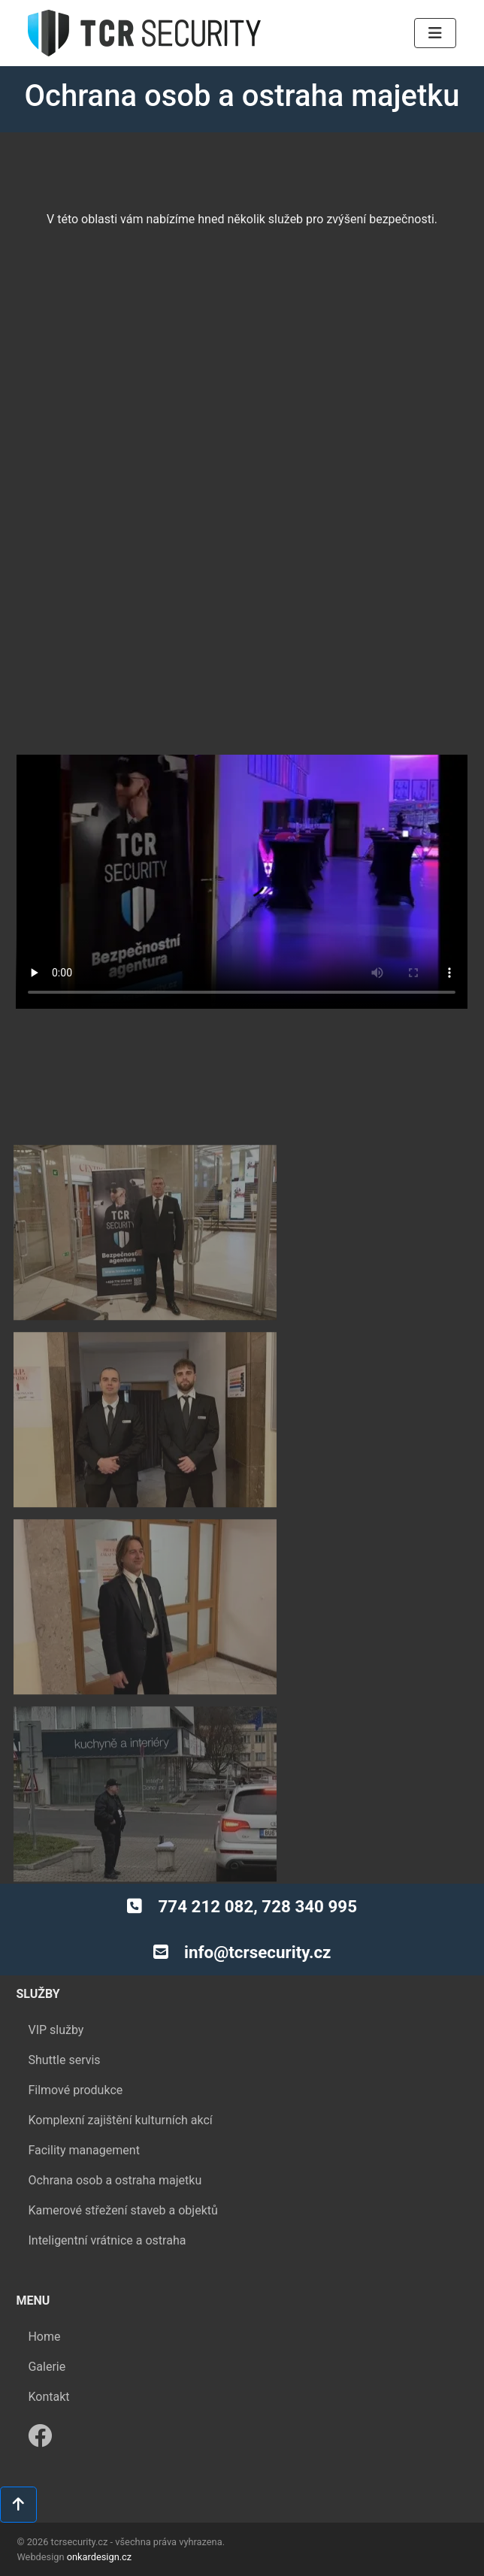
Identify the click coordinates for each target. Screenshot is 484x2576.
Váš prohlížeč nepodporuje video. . (241, 882)
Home (44, 2317)
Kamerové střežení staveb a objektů (122, 2191)
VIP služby (55, 2010)
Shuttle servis (64, 2040)
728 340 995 (309, 1906)
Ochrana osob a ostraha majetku (114, 2161)
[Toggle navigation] (435, 33)
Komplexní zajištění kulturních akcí (120, 2100)
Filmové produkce (75, 2070)
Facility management (83, 2130)
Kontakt (48, 2377)
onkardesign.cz (99, 2556)
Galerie (46, 2347)
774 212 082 (205, 1906)
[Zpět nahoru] (18, 2505)
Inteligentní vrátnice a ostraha (107, 2221)
